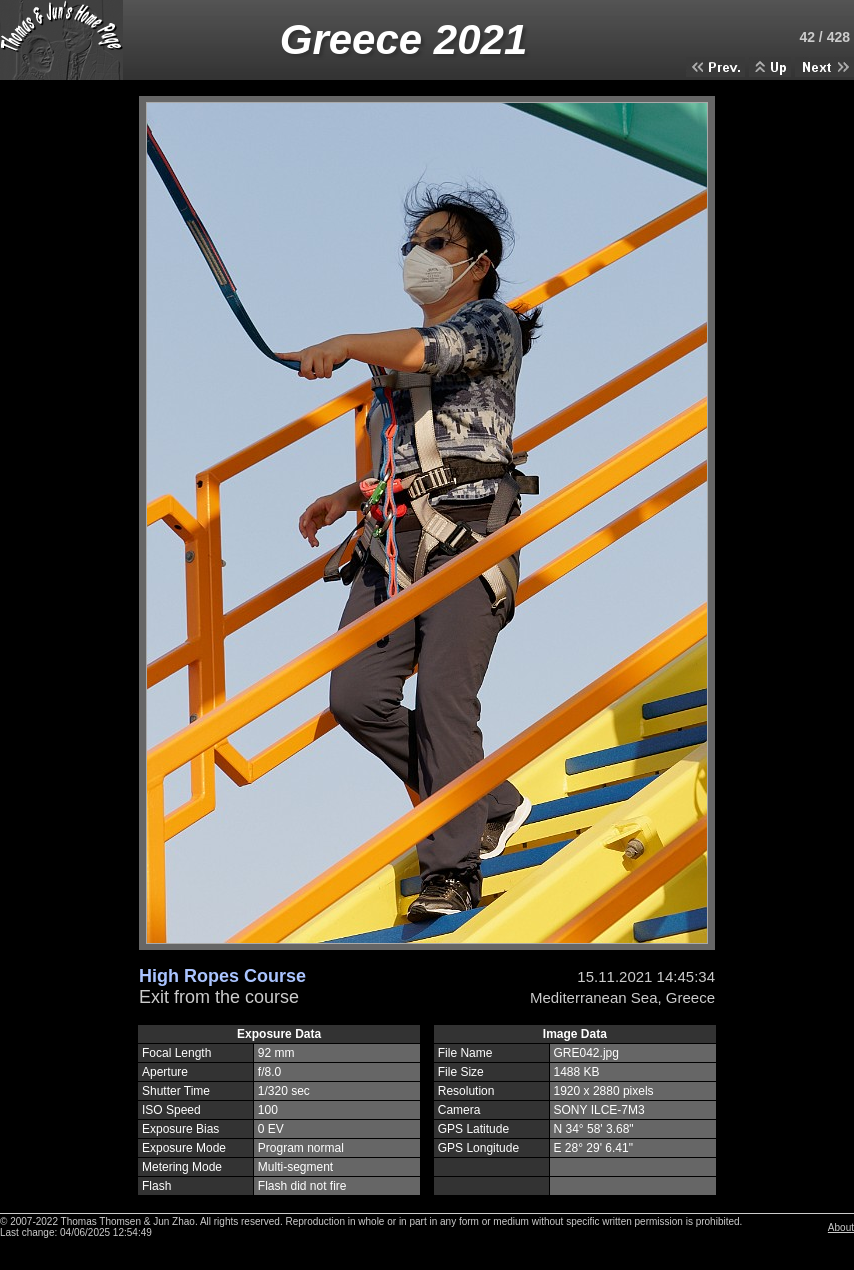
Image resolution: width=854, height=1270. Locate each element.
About (841, 1227)
